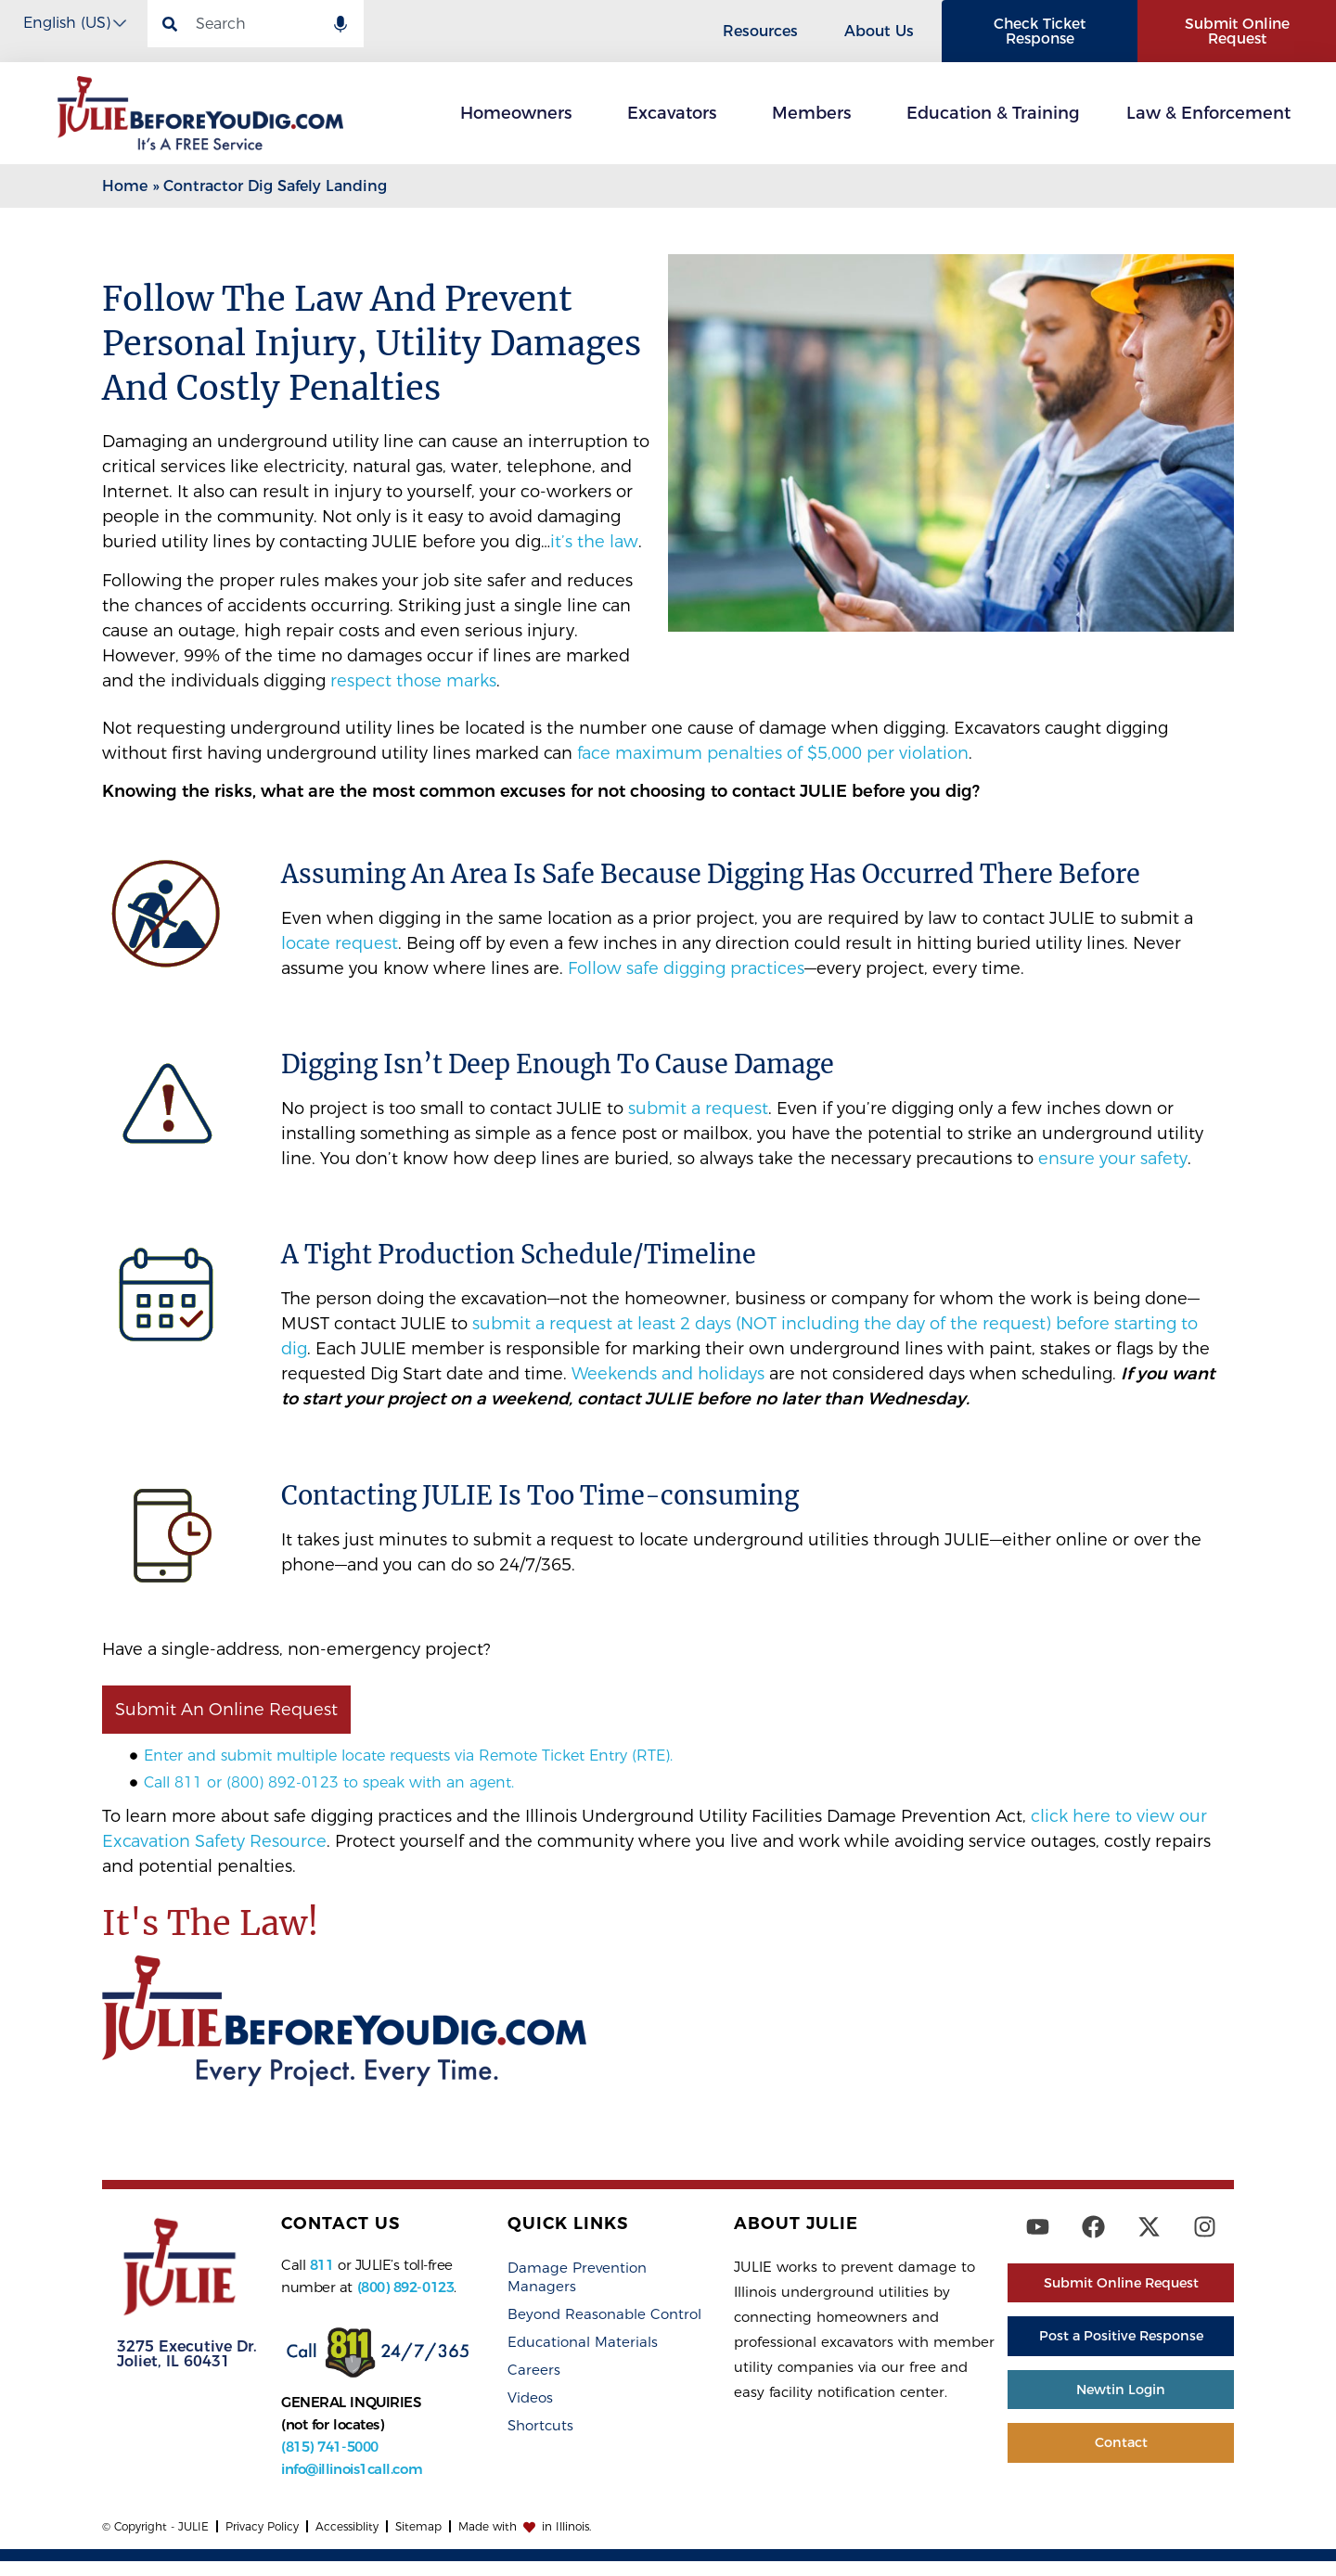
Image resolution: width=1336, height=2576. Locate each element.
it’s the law (594, 542)
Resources (765, 31)
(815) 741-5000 (330, 2447)
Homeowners (520, 114)
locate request (339, 944)
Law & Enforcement (1213, 114)
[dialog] (1301, 2539)
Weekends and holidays (668, 1375)
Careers (533, 2370)
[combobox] (255, 23)
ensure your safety (1113, 1159)
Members (816, 114)
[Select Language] (74, 23)
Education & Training (993, 114)
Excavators (676, 114)
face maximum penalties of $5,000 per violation (773, 754)
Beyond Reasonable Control (604, 2315)
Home (125, 187)
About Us (883, 31)
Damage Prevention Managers (577, 2278)
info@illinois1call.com (351, 2470)
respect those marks (413, 681)
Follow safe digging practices (686, 969)
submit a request (698, 1109)
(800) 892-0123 (406, 2288)
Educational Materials (582, 2343)
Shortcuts (540, 2426)
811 (322, 2266)
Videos (530, 2398)
